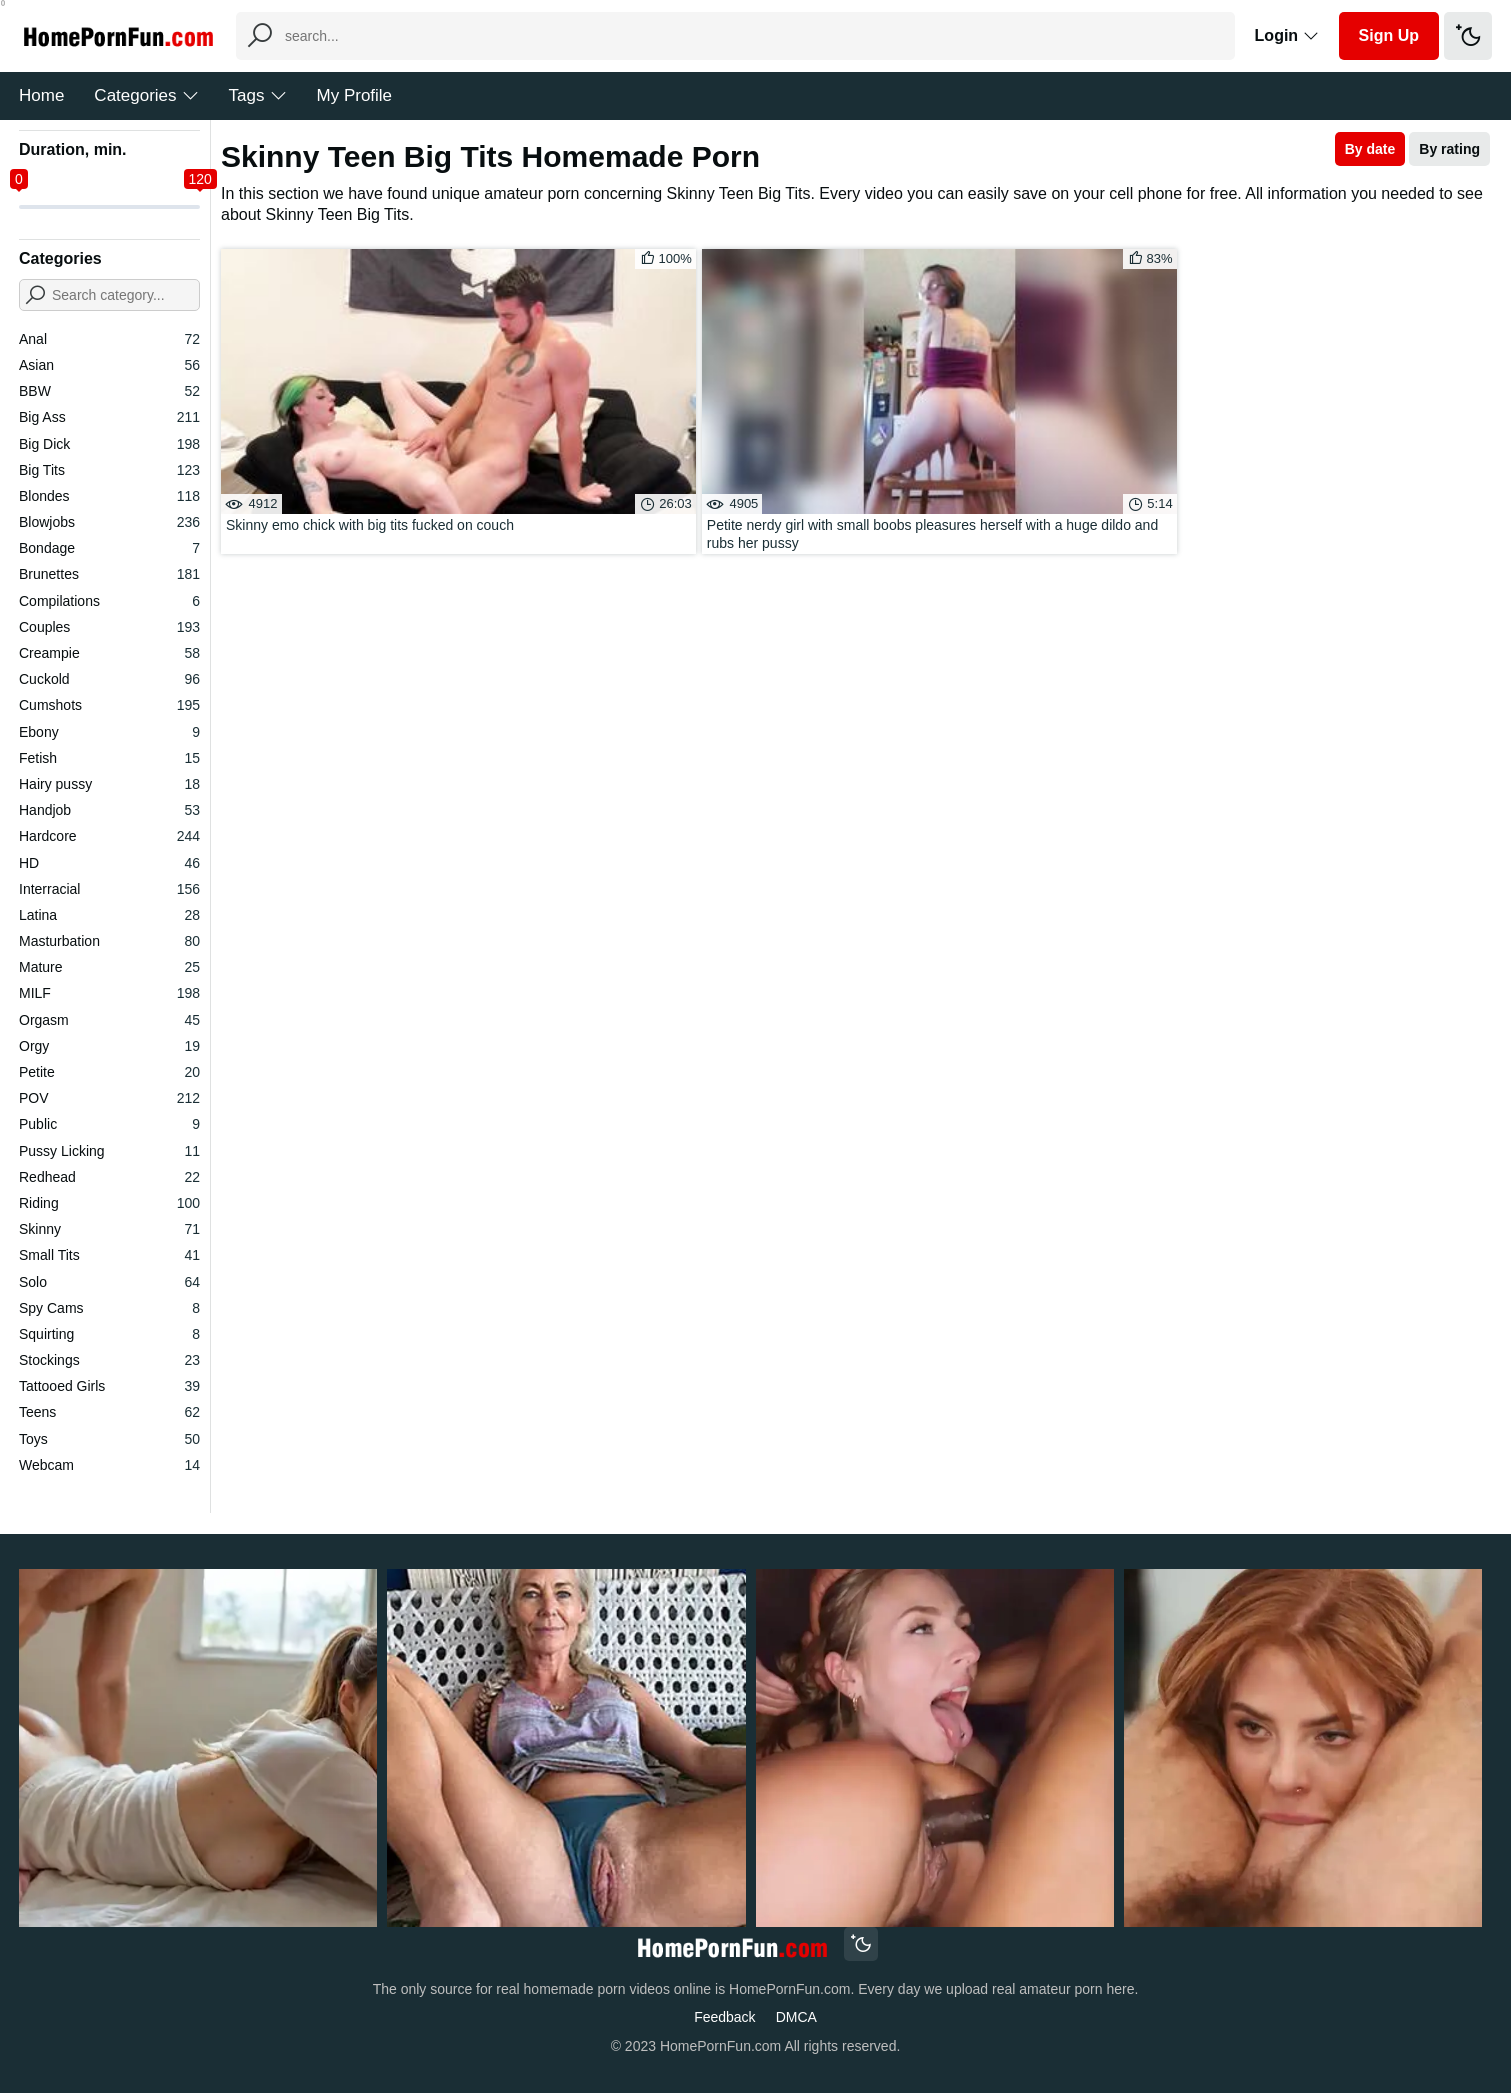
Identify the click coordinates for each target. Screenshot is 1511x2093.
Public (109, 1124)
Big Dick (109, 444)
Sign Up (1389, 35)
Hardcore (109, 836)
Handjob (109, 810)
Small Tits (109, 1255)
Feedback (724, 2017)
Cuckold (109, 679)
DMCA (796, 2017)
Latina (109, 915)
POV (109, 1098)
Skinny (109, 1229)
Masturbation (109, 941)
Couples (109, 627)
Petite (109, 1072)
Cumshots (109, 705)
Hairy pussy (109, 784)
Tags (258, 95)
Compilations (109, 601)
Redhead (109, 1177)
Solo (109, 1282)
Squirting (109, 1334)
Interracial (109, 889)
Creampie (109, 653)
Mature (109, 967)
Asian (109, 365)
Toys (109, 1439)
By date (1370, 149)
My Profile (355, 95)
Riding (109, 1203)
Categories (146, 95)
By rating (1449, 149)
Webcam (109, 1465)
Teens (109, 1412)
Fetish (109, 758)
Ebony (109, 732)
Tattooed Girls (109, 1386)
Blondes (109, 496)
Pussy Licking (109, 1151)
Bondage (109, 548)
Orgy (109, 1046)
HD (109, 863)
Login (1287, 35)
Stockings (109, 1360)
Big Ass (109, 417)
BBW (109, 391)
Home (41, 95)
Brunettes (109, 574)
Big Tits (109, 470)
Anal (109, 339)
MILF (109, 993)
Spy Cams (109, 1308)
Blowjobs (109, 522)
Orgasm (109, 1020)
